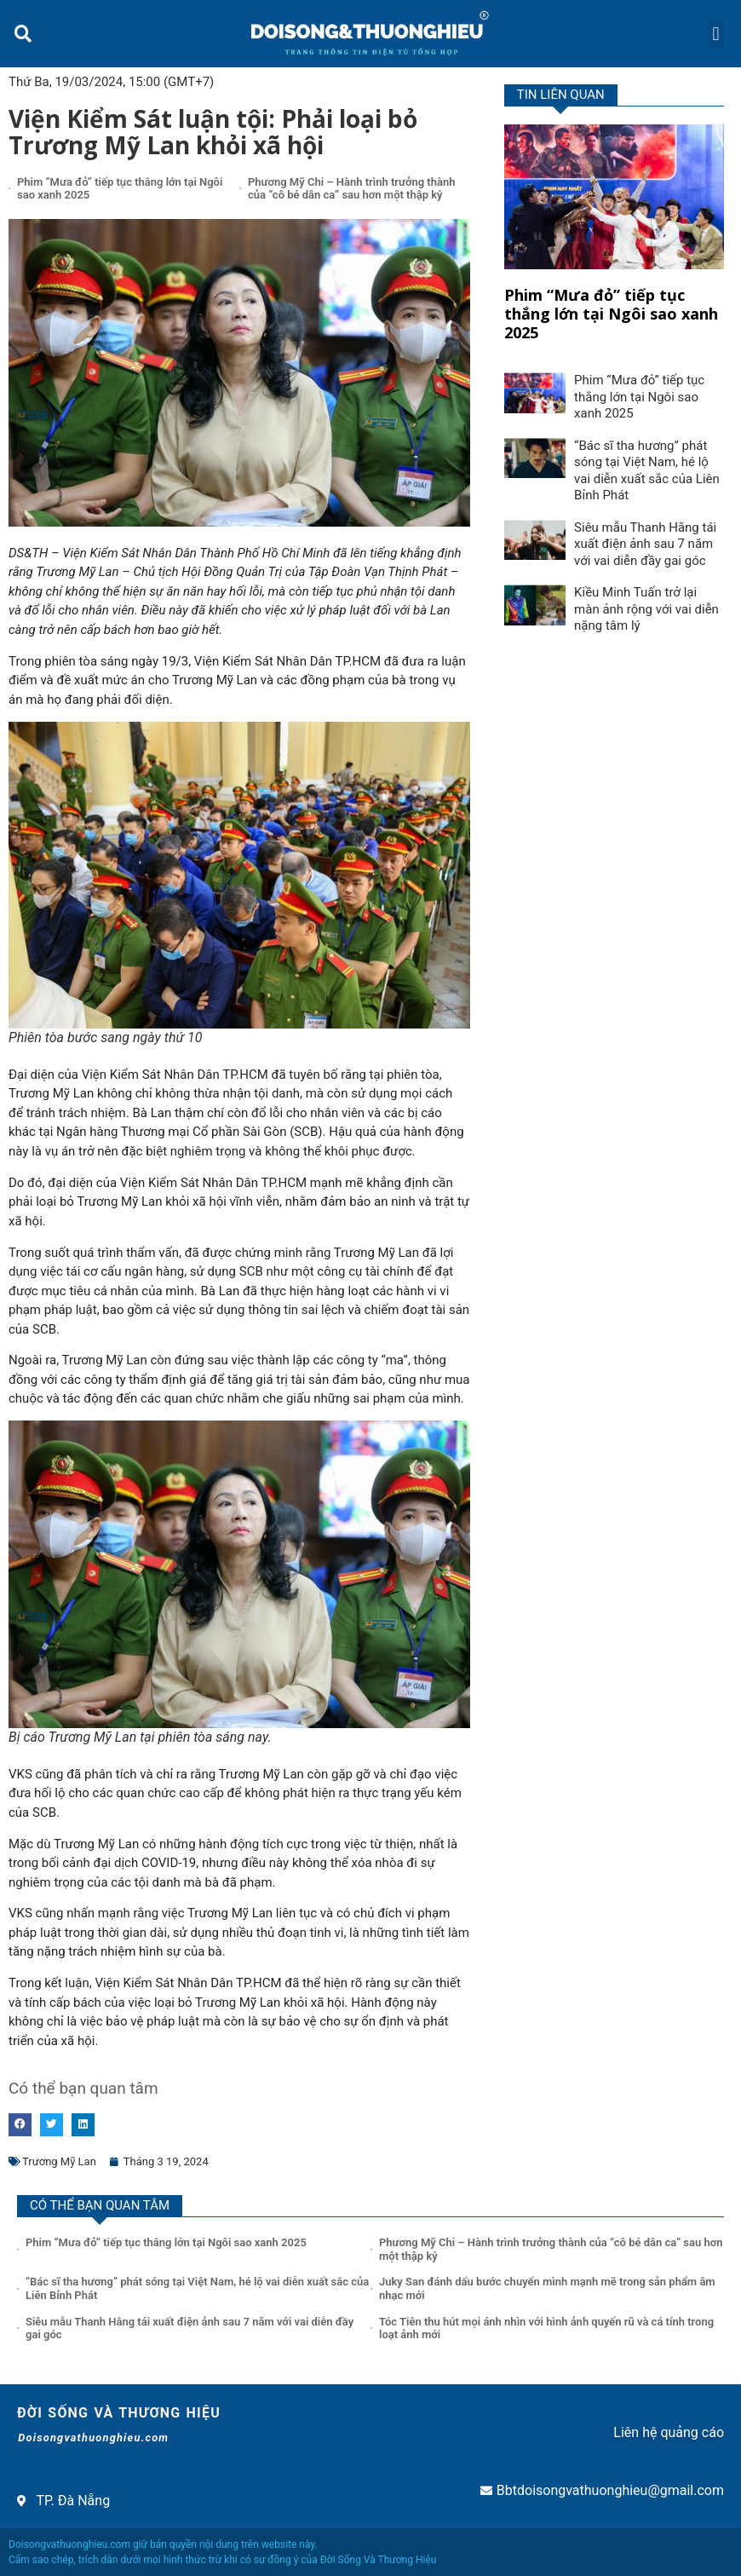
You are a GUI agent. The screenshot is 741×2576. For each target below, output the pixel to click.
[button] (23, 34)
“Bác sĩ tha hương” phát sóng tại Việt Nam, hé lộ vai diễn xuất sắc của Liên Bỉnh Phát (647, 471)
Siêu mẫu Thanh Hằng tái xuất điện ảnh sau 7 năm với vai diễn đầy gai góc (645, 544)
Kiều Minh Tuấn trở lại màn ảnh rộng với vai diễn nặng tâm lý (646, 609)
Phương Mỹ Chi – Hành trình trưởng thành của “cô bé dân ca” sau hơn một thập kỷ (352, 189)
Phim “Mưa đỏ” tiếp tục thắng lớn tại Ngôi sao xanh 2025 (611, 313)
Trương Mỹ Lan (59, 2161)
